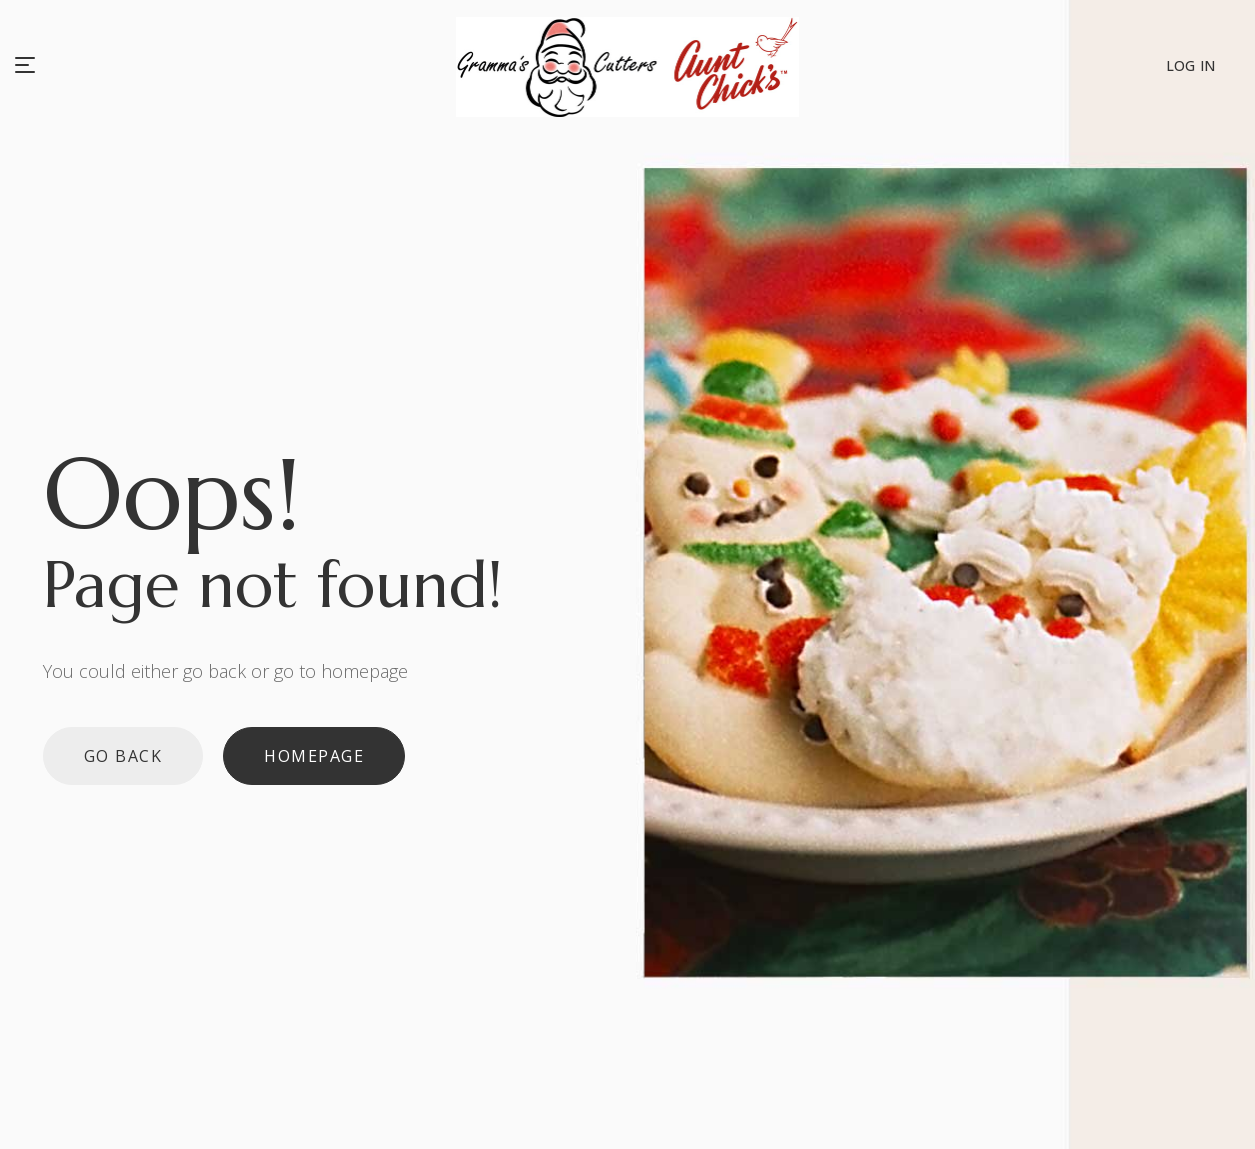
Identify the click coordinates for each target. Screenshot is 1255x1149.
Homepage (314, 756)
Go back (123, 756)
